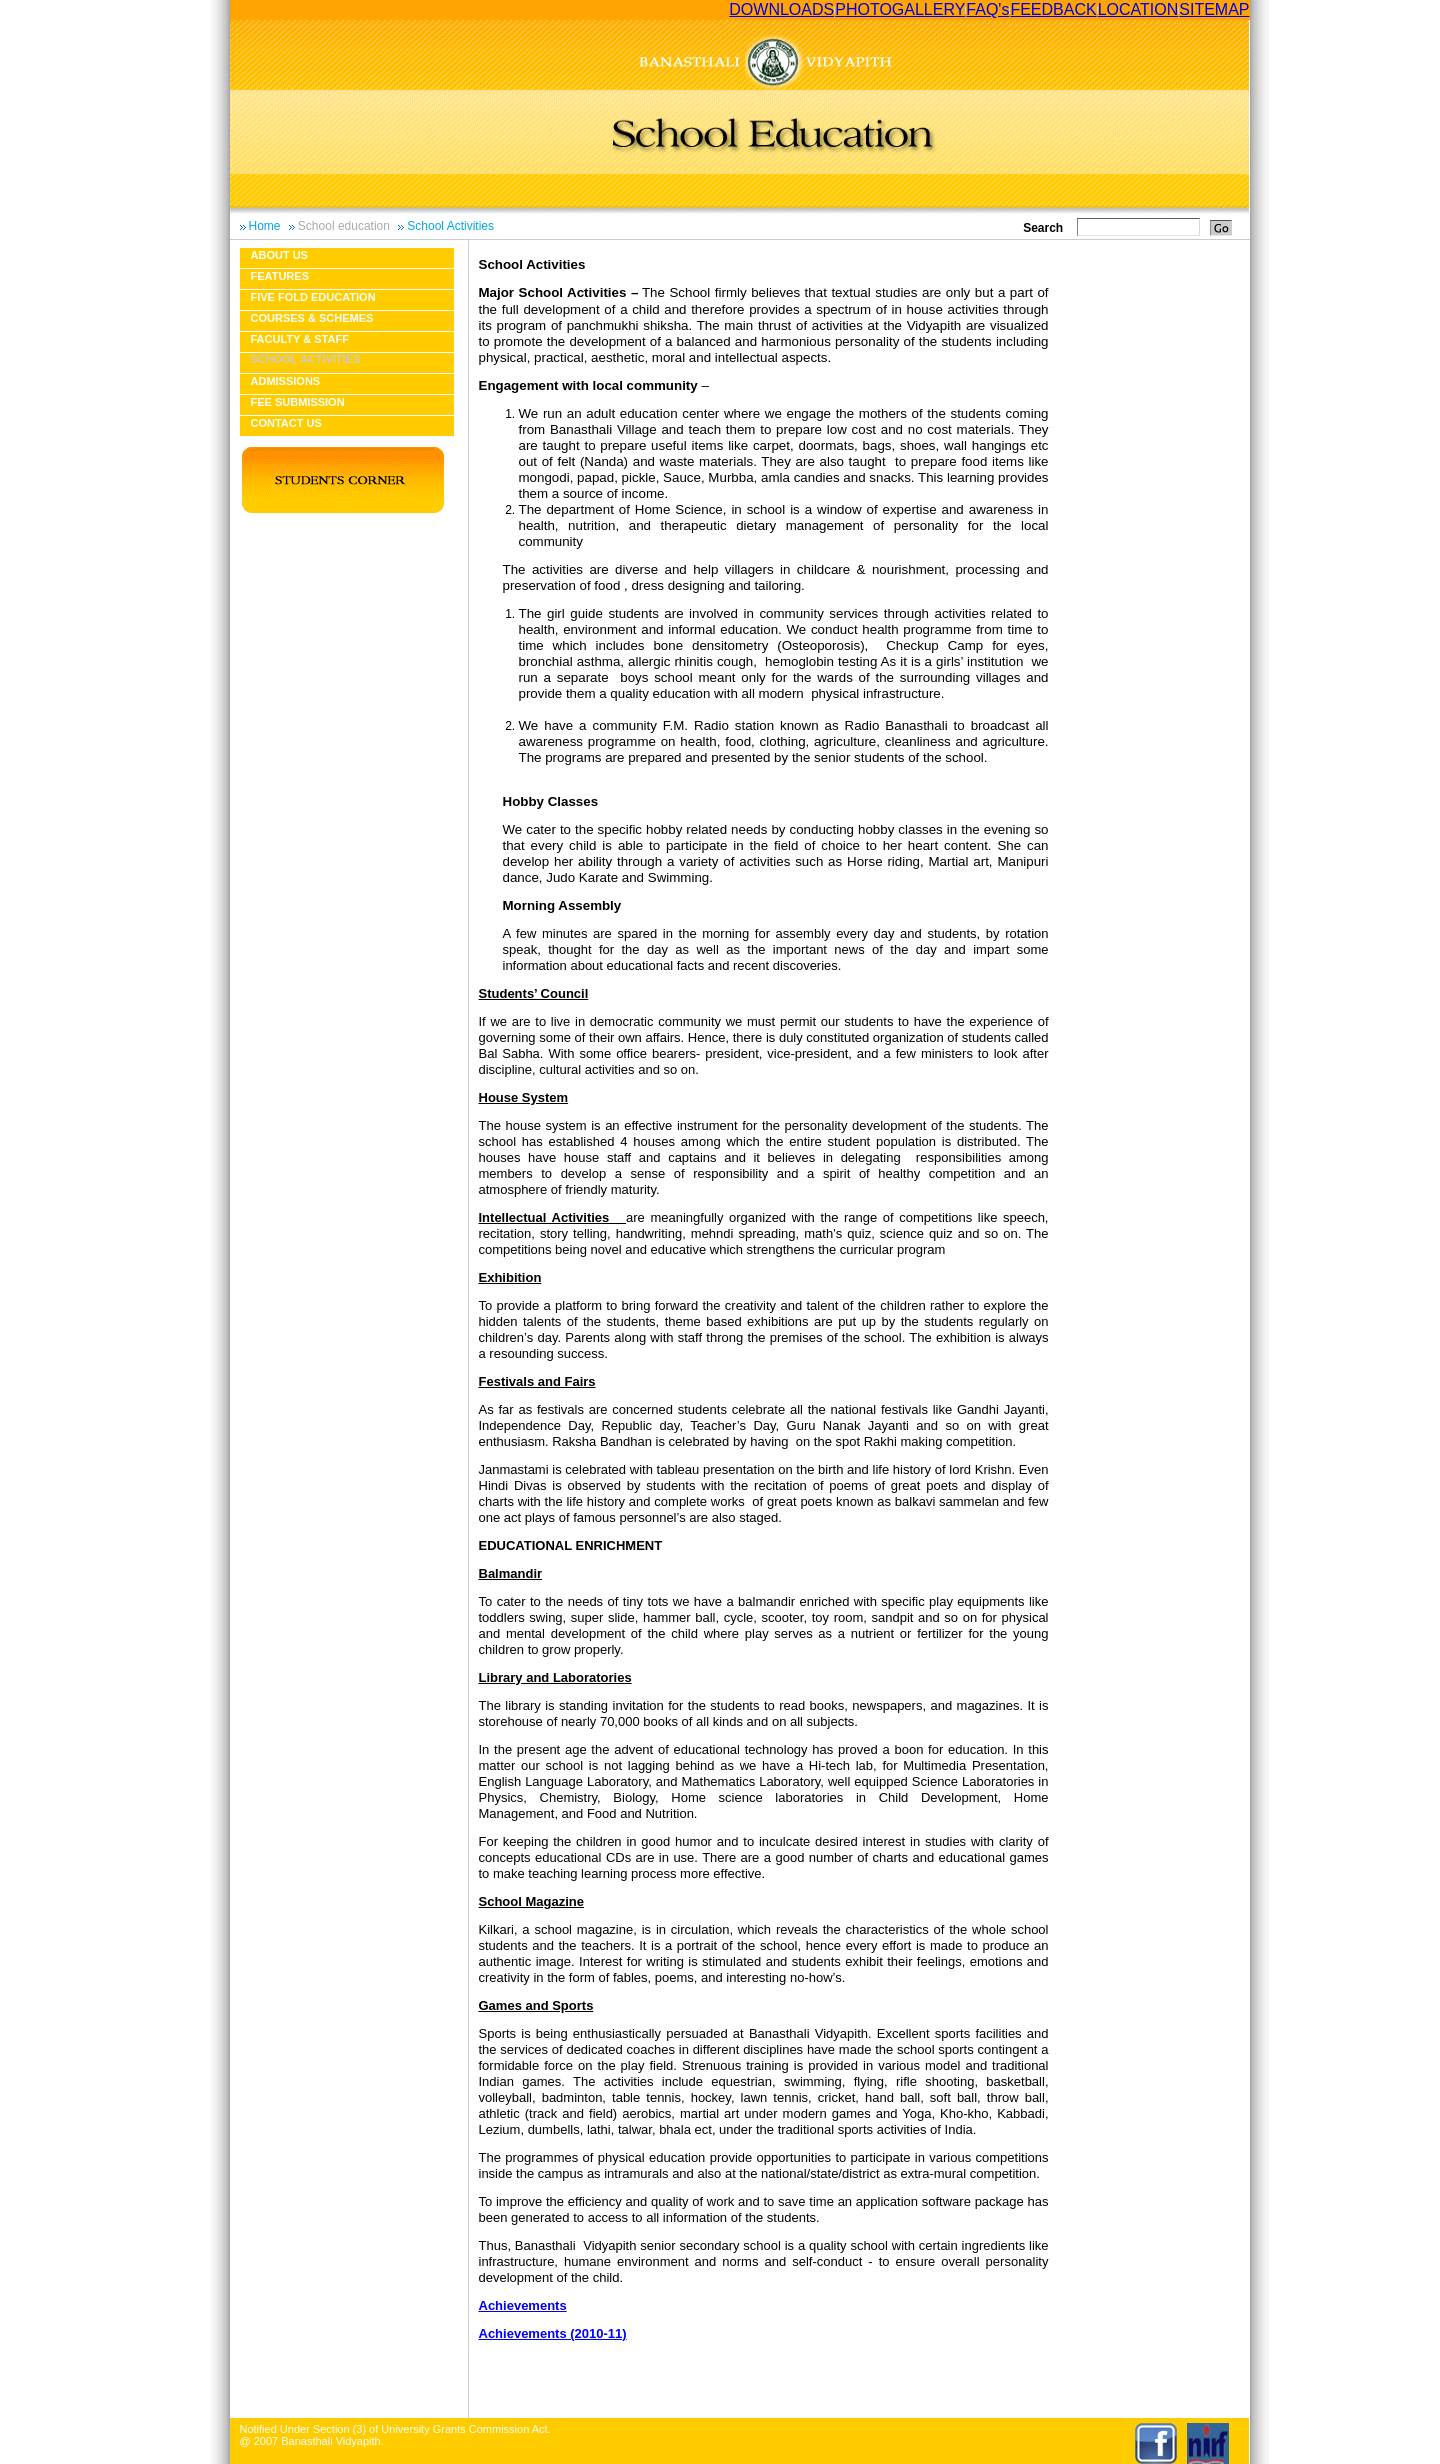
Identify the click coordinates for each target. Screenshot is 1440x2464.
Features (280, 276)
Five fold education (313, 297)
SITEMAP (1214, 9)
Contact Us (286, 423)
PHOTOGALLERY (900, 9)
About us (279, 255)
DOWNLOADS (781, 9)
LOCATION (1138, 9)
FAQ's (987, 9)
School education (344, 226)
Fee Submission (298, 402)
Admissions (286, 381)
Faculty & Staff (300, 339)
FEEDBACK (1053, 9)
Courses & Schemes (312, 318)
